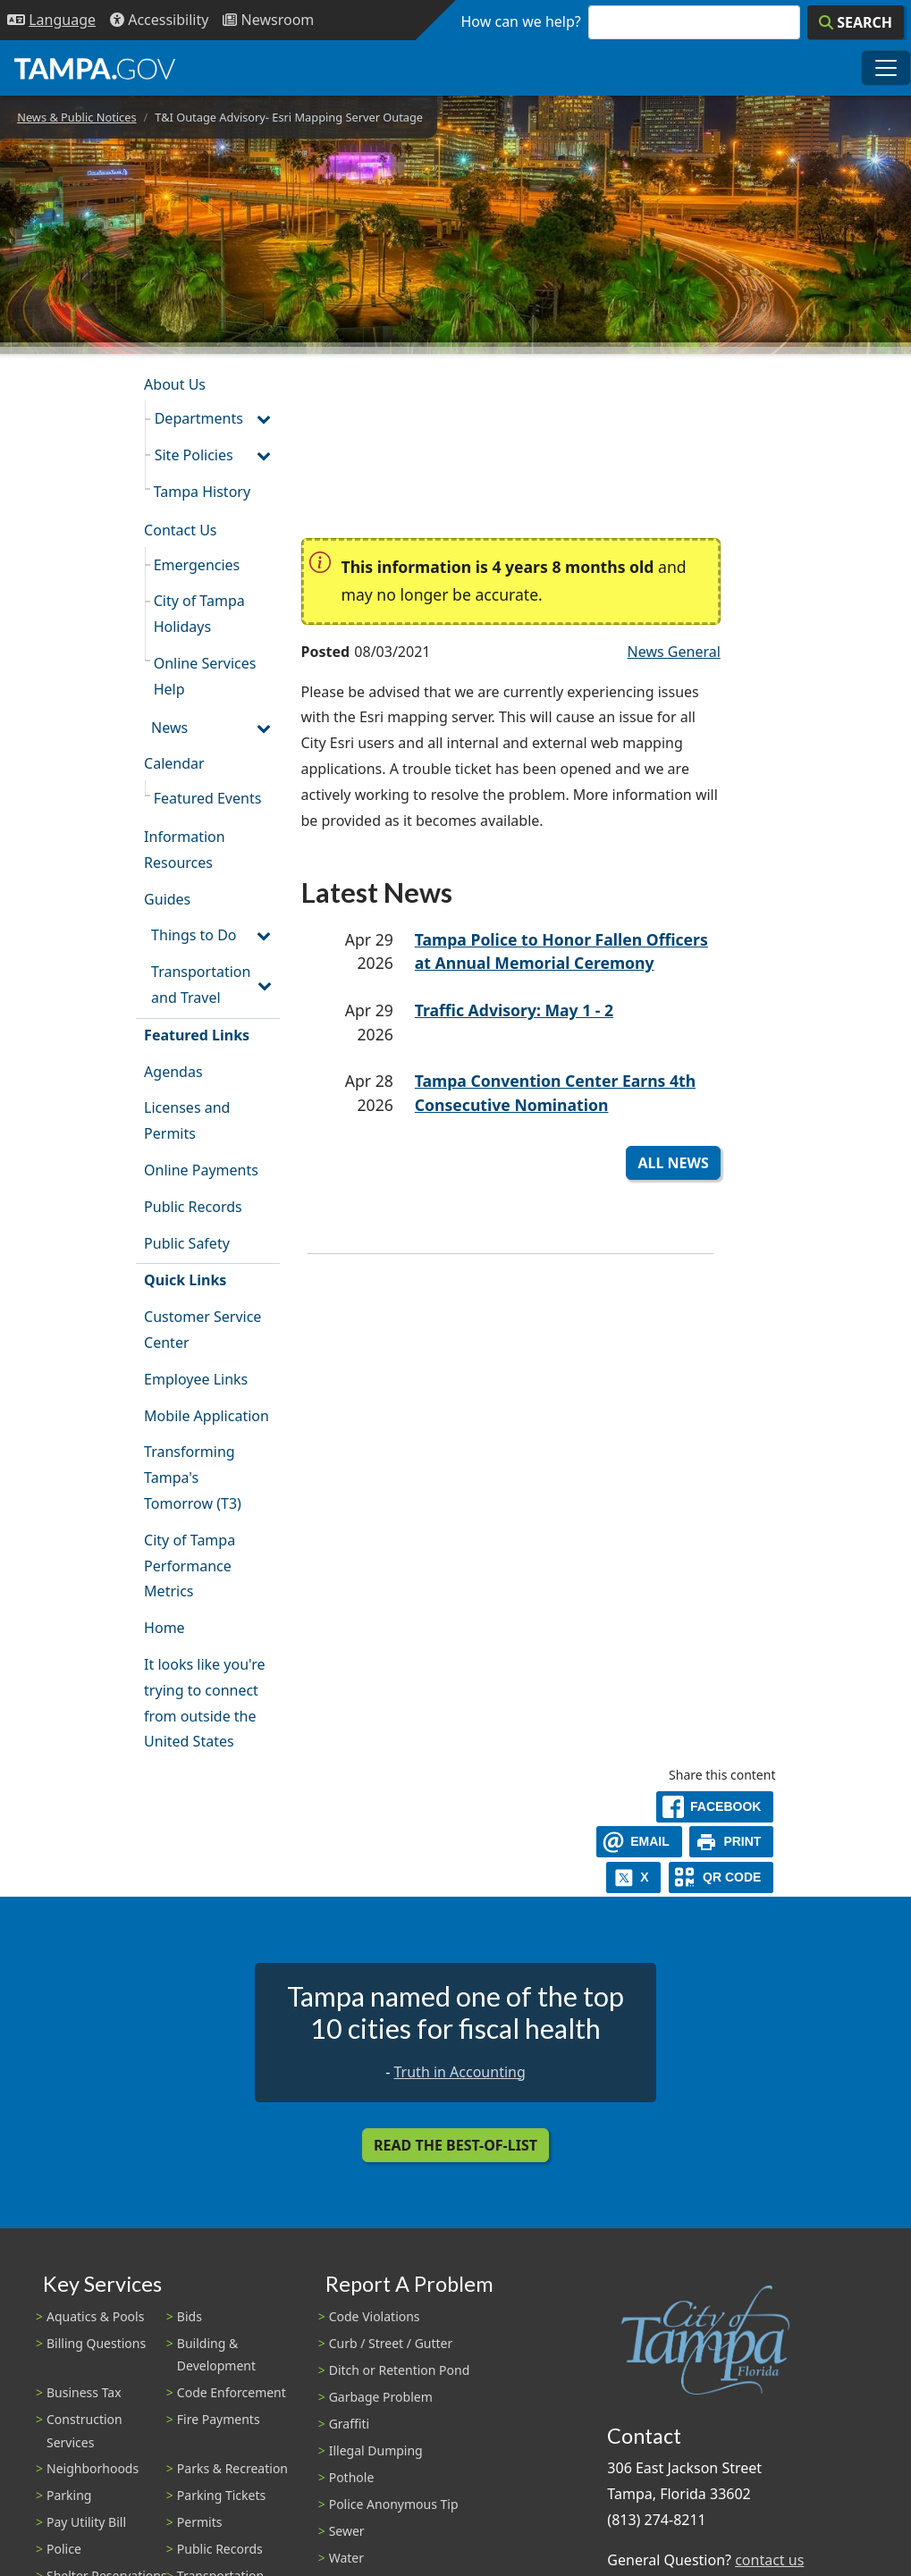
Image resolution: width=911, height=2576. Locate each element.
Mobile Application (206, 1416)
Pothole (352, 2477)
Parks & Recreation (232, 2468)
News (169, 727)
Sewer (347, 2530)
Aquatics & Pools (95, 2316)
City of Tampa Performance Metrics (189, 1566)
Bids (189, 2316)
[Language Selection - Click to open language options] (51, 20)
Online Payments (201, 1170)
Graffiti (349, 2423)
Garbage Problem (381, 2396)
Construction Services (84, 2430)
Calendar (174, 763)
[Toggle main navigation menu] (886, 68)
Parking (68, 2495)
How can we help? (521, 21)
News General (674, 651)
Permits (200, 2521)
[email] (639, 1841)
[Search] (855, 22)
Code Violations (374, 2316)
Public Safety (187, 1243)
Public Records (193, 1206)
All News (672, 1163)
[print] (731, 1841)
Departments (199, 418)
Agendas (173, 1072)
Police (63, 2548)
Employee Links (196, 1379)
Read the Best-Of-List (455, 2145)
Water (346, 2557)
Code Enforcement (231, 2392)
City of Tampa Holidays (199, 613)
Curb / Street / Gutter (391, 2343)
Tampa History (202, 491)
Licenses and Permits (187, 1120)
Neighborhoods (92, 2468)
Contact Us (180, 530)
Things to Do (193, 935)
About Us (175, 384)
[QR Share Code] (721, 1877)
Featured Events (208, 798)
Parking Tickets (221, 2495)
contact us (769, 2560)
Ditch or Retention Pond (399, 2369)
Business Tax (84, 2392)
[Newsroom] (268, 20)
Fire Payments (218, 2419)
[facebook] (715, 1807)
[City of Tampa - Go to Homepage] (94, 67)
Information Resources (184, 849)
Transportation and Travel (200, 984)
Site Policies (194, 455)
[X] (634, 1877)
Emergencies (197, 565)
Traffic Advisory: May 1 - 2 (514, 1010)
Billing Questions (96, 2343)
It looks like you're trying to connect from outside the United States (204, 1702)
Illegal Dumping (376, 2450)
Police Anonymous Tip (394, 2504)
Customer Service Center (202, 1329)
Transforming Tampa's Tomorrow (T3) (192, 1477)
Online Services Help (205, 676)
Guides (167, 899)
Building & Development (216, 2354)
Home (164, 1627)
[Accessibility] (159, 20)
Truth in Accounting (460, 2072)
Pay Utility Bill (86, 2521)
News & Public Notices (76, 117)
